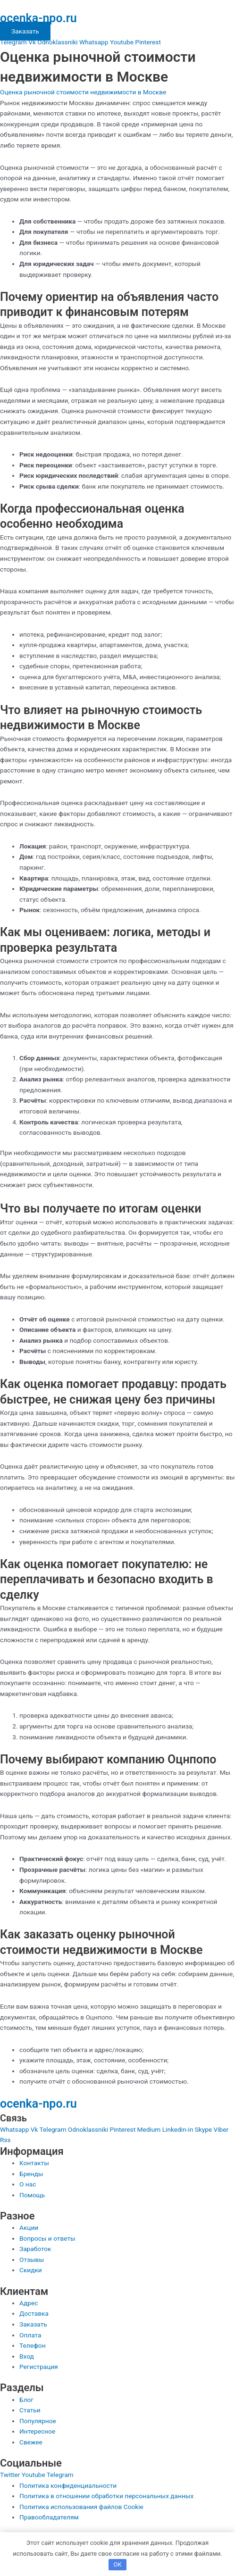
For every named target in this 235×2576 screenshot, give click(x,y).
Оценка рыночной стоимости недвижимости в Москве (83, 92)
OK (117, 2564)
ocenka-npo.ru (38, 18)
